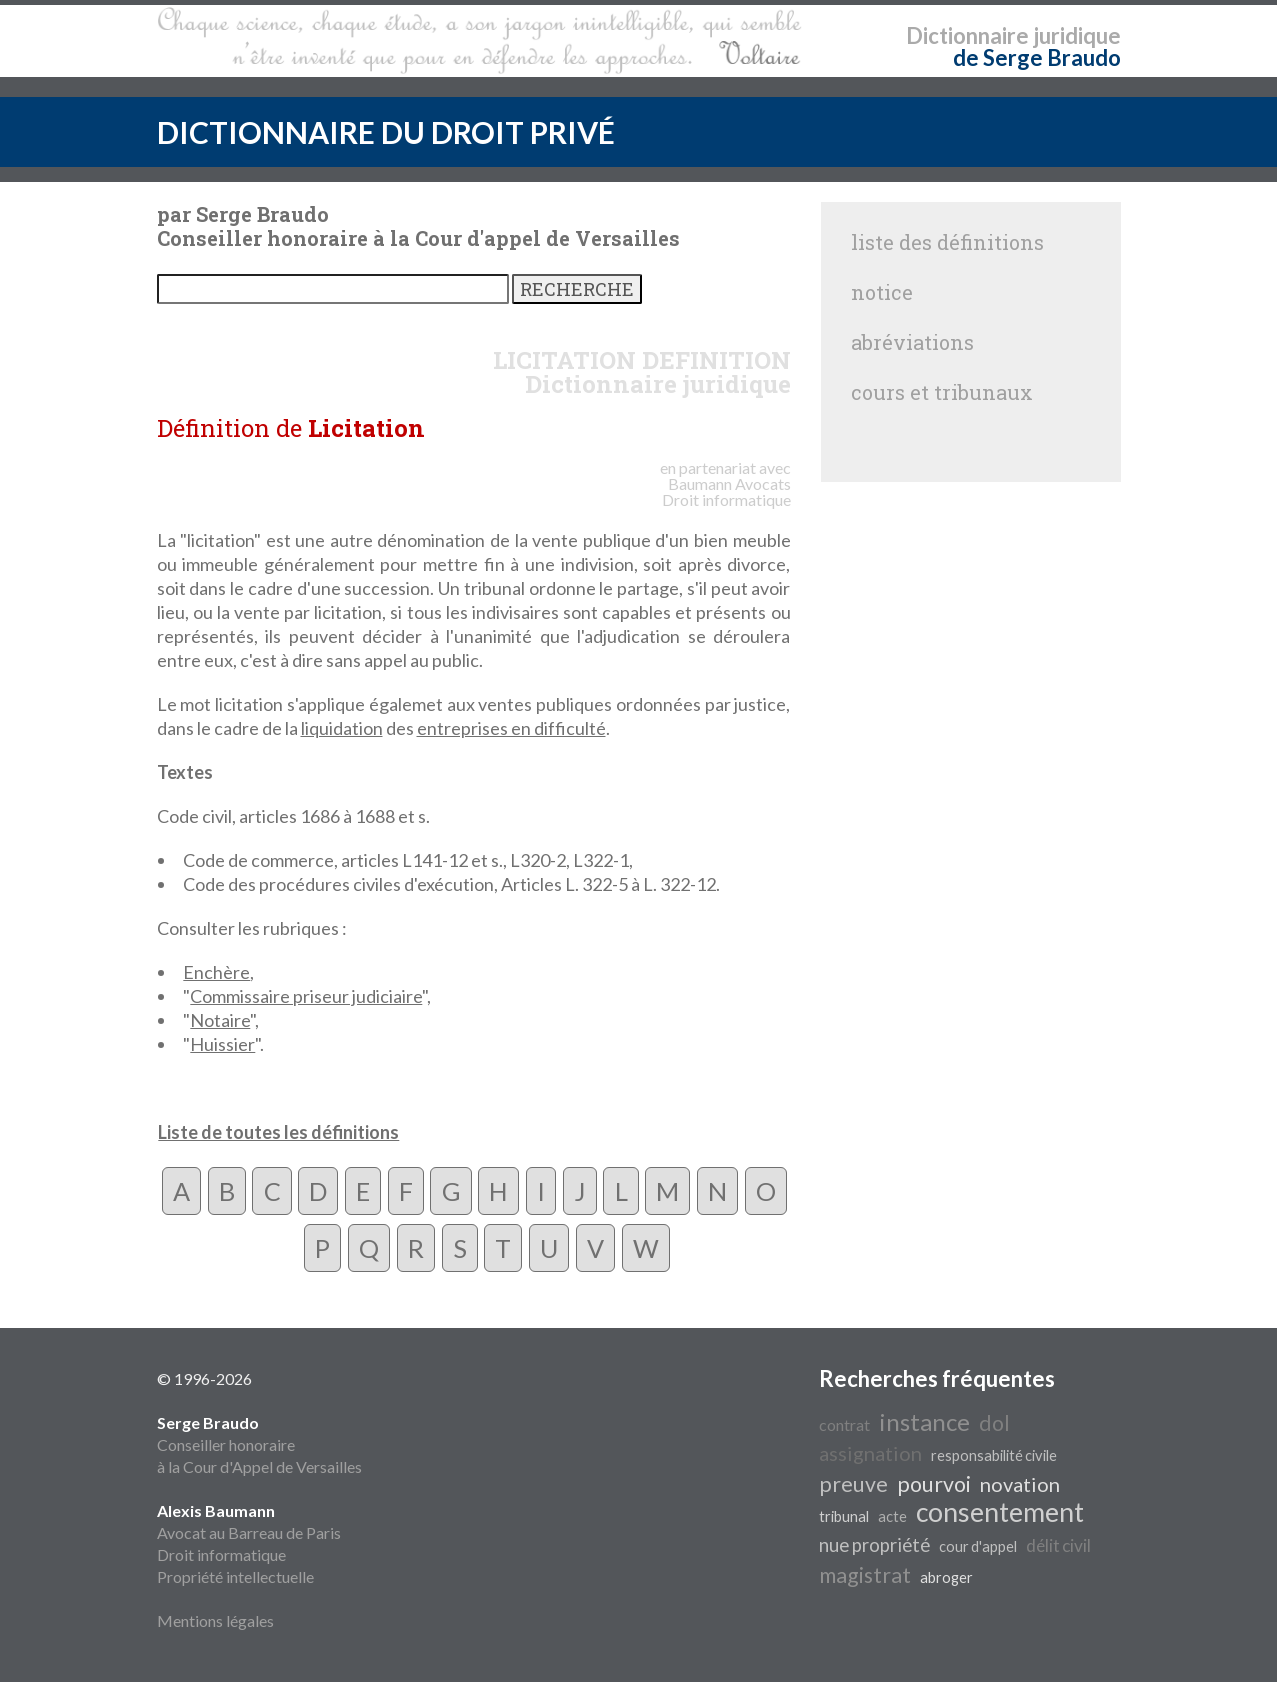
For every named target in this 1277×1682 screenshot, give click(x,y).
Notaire (220, 1020)
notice (882, 292)
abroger (946, 1577)
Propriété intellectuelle (235, 1576)
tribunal (844, 1516)
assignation (870, 1453)
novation (1020, 1484)
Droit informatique (221, 1554)
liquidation (342, 728)
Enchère (216, 972)
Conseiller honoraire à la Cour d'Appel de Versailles (259, 1444)
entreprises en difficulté (511, 728)
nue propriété (874, 1545)
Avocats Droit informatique (726, 491)
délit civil (1058, 1545)
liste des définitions (947, 242)
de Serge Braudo (1037, 57)
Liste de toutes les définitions (278, 1132)
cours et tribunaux (942, 392)
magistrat (865, 1575)
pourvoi (934, 1484)
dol (994, 1423)
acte (892, 1516)
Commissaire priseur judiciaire (306, 996)
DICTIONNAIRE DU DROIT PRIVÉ (386, 132)
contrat (844, 1424)
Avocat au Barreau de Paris (249, 1532)
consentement (1000, 1512)
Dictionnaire (967, 35)
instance (924, 1421)
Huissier (222, 1044)
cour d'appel (978, 1546)
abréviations (912, 342)
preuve (853, 1484)
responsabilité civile (994, 1455)
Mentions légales (215, 1620)
